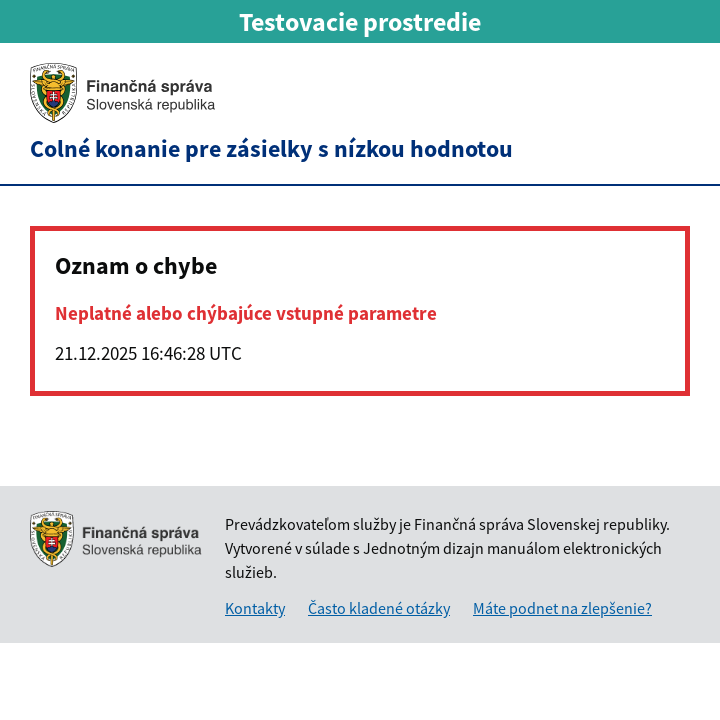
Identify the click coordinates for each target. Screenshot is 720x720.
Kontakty (255, 608)
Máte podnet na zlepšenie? (562, 608)
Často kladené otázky (379, 608)
